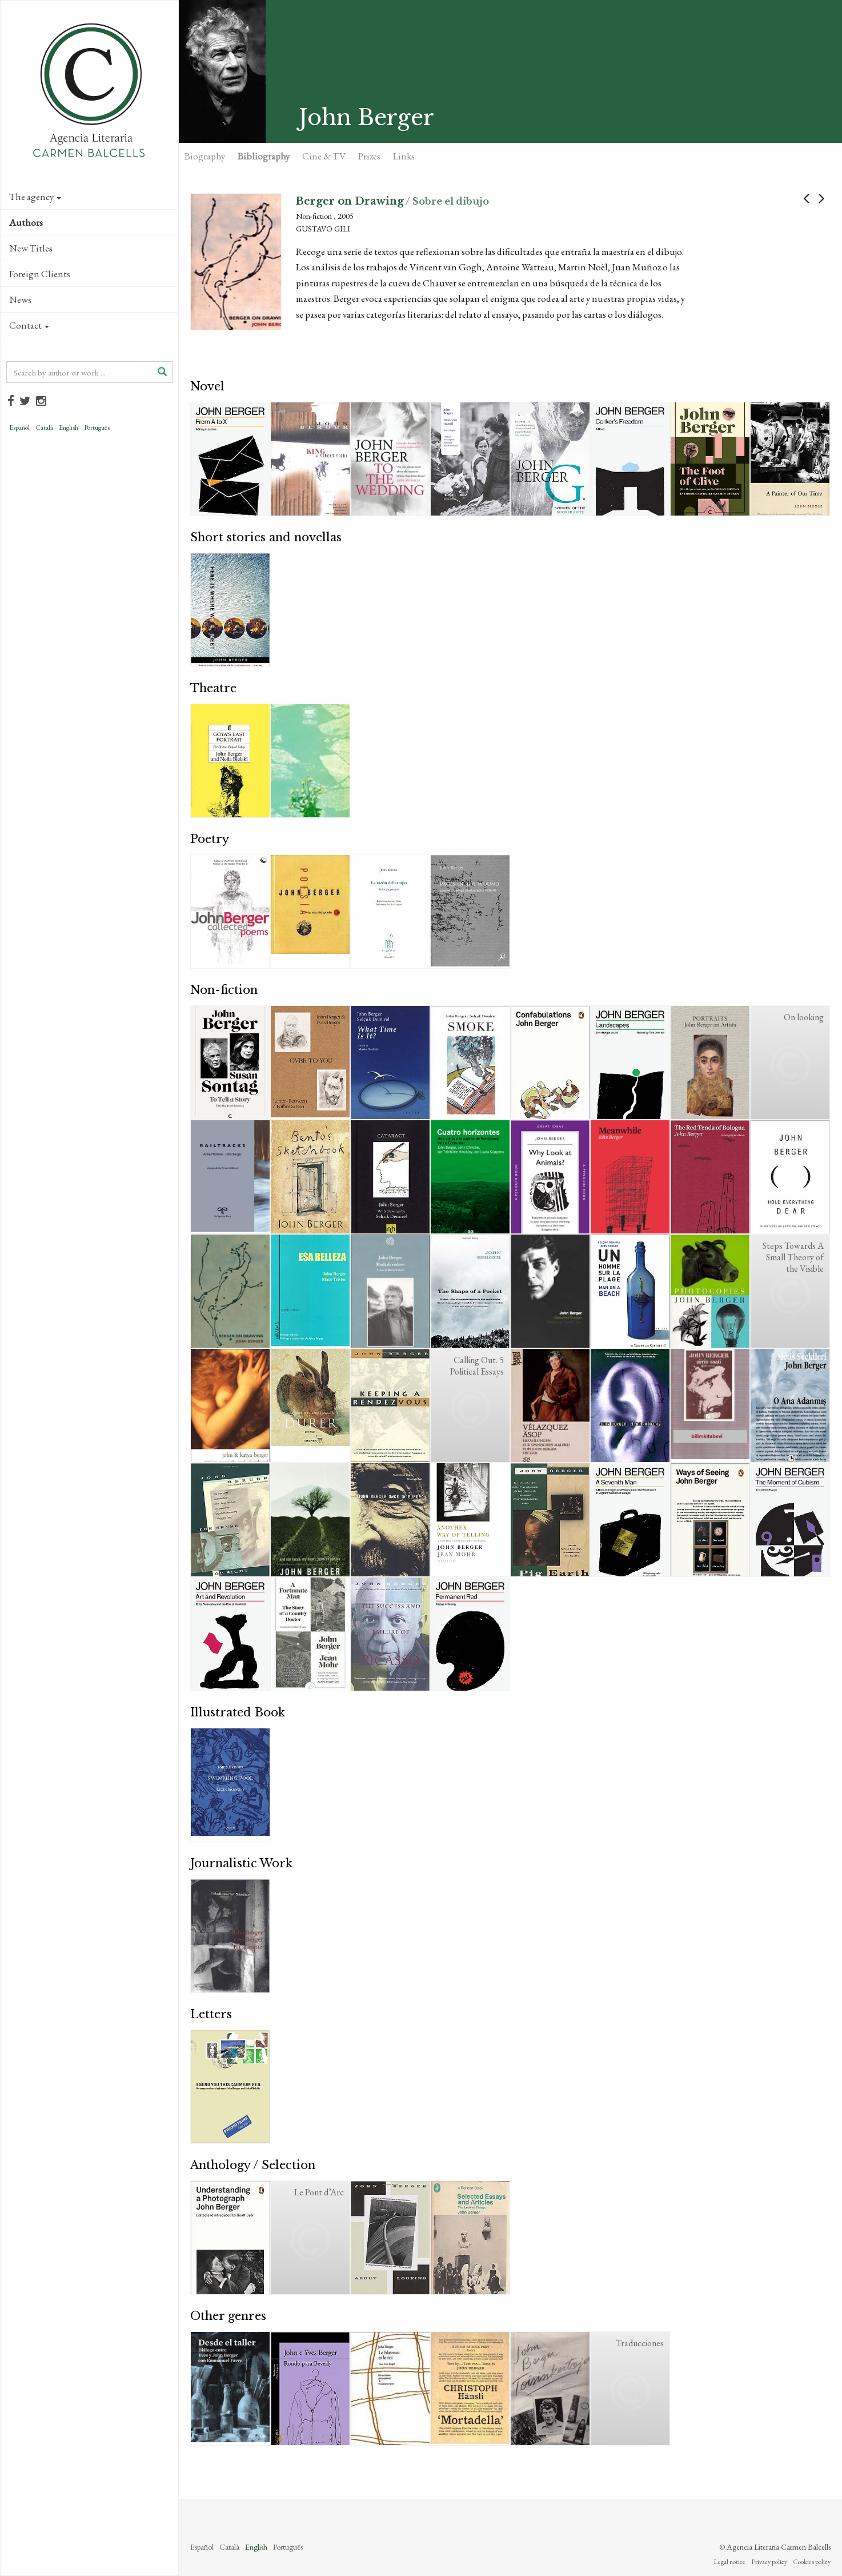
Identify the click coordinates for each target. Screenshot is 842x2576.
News (20, 299)
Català (44, 427)
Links (404, 156)
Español (19, 427)
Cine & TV (324, 156)
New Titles (31, 248)
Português (97, 427)
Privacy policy (769, 2561)
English (68, 427)
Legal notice (729, 2561)
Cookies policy (812, 2561)
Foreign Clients (39, 273)
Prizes (369, 156)
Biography (205, 156)
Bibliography (264, 156)
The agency (35, 196)
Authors (26, 222)
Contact (29, 325)
